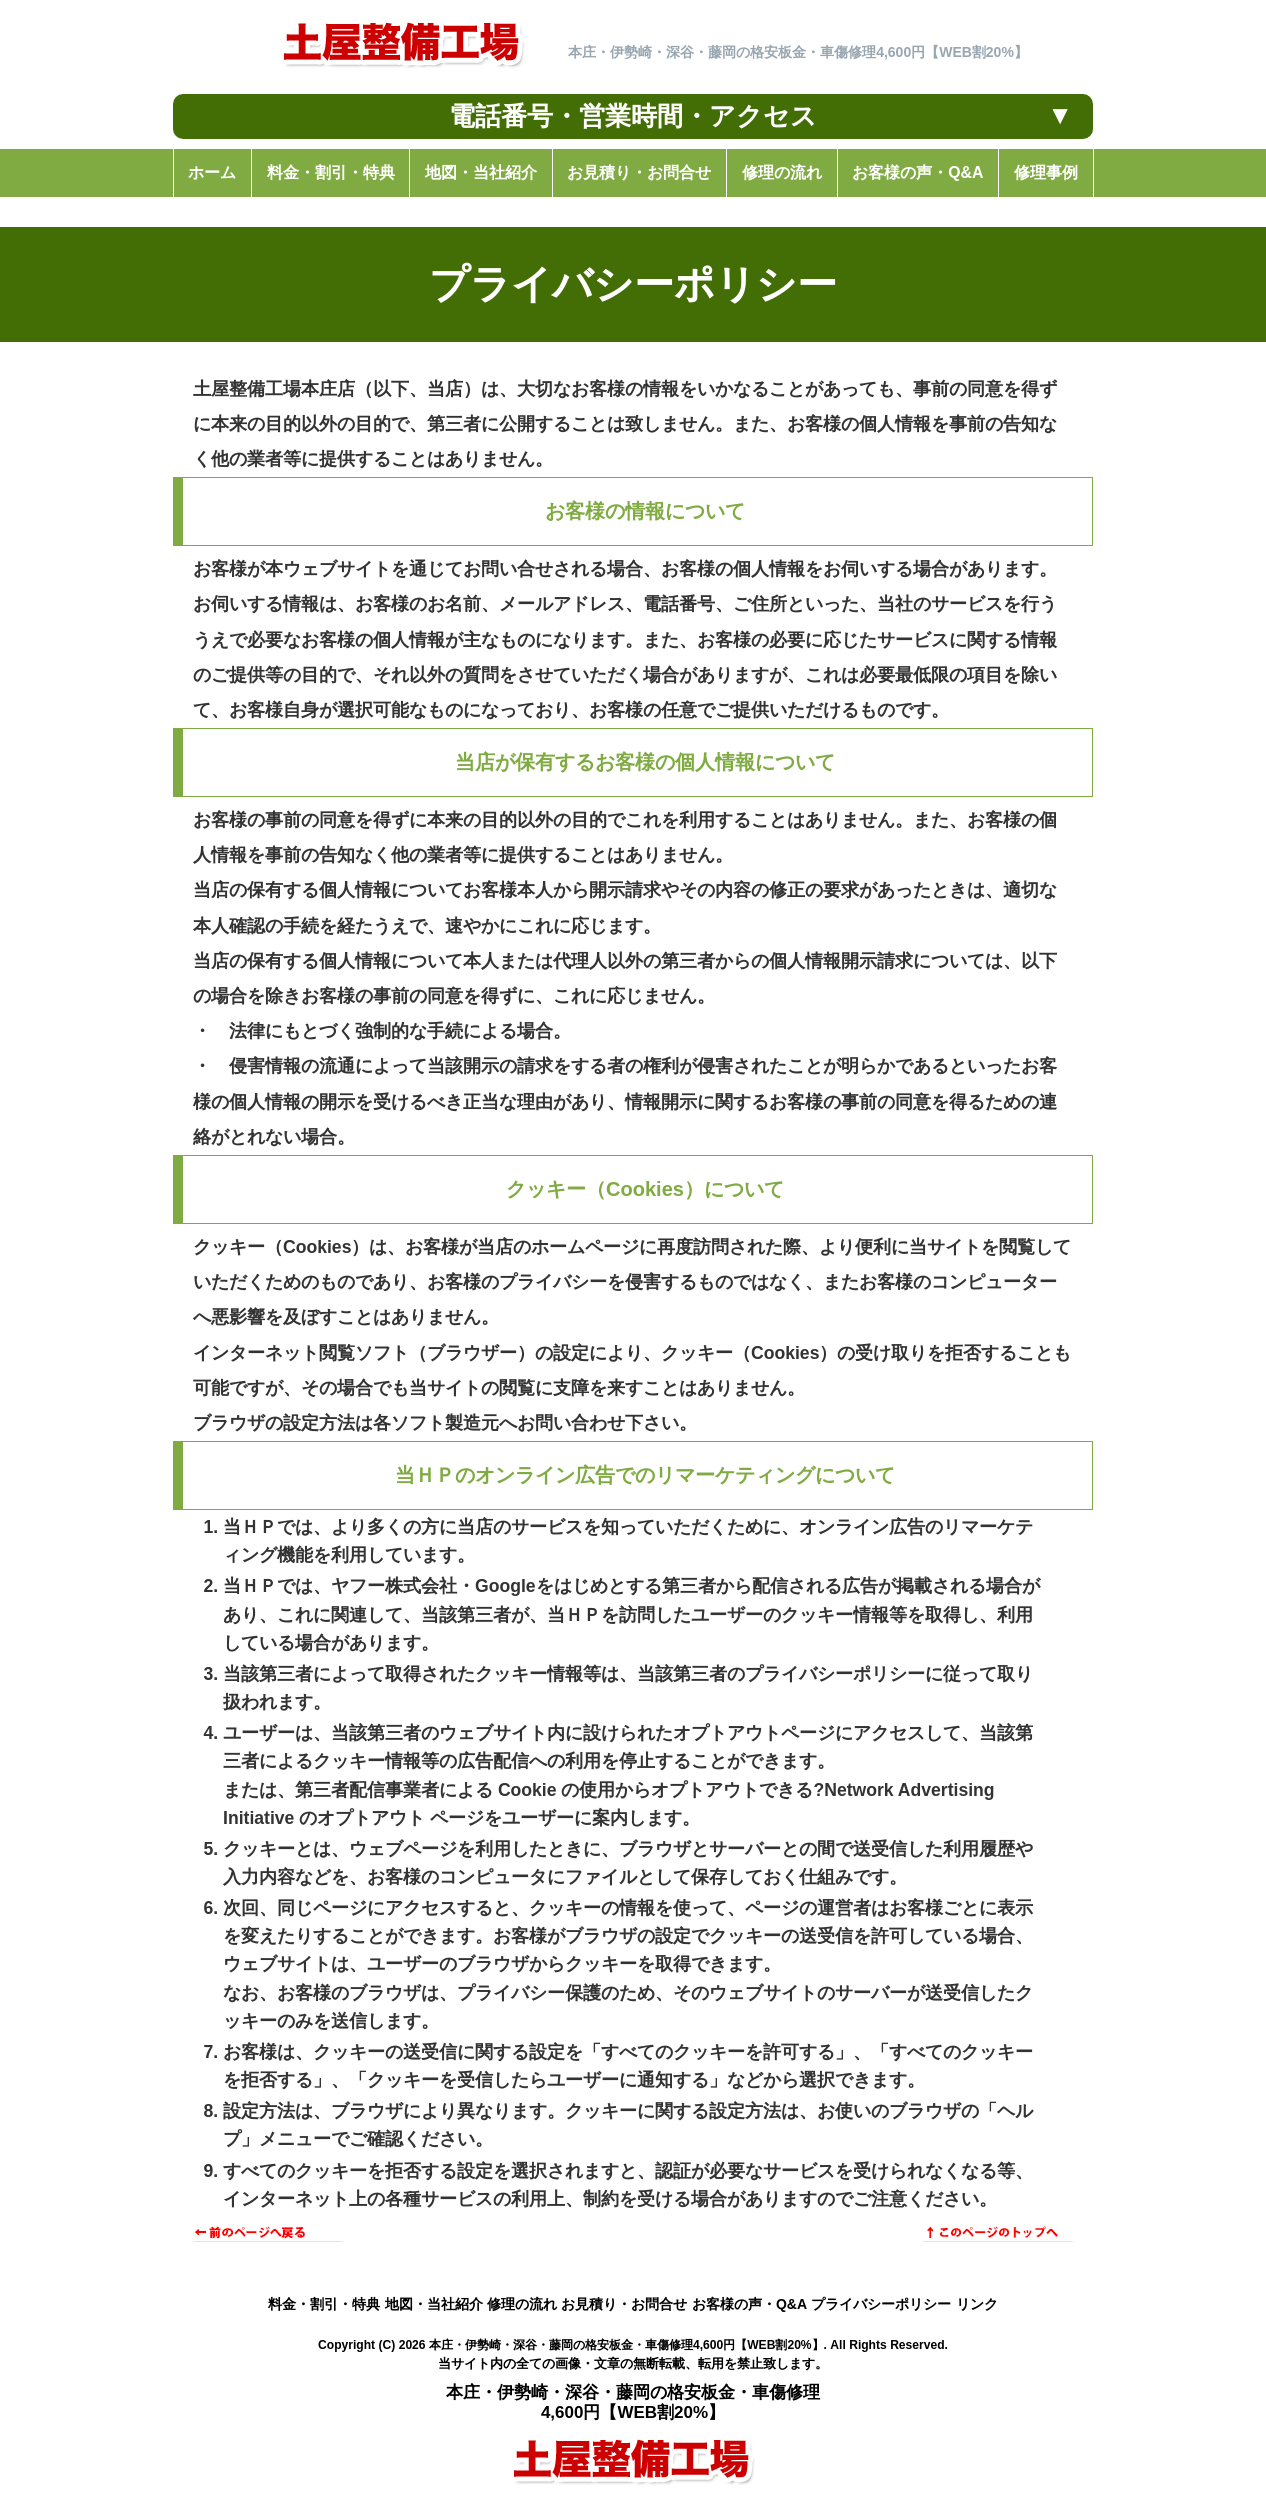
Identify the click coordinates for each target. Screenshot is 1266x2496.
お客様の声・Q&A (749, 2304)
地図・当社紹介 (434, 2304)
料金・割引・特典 (324, 2304)
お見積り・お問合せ (624, 2304)
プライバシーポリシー (881, 2304)
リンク (977, 2304)
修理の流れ (522, 2304)
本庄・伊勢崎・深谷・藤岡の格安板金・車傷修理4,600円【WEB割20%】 (626, 2345)
